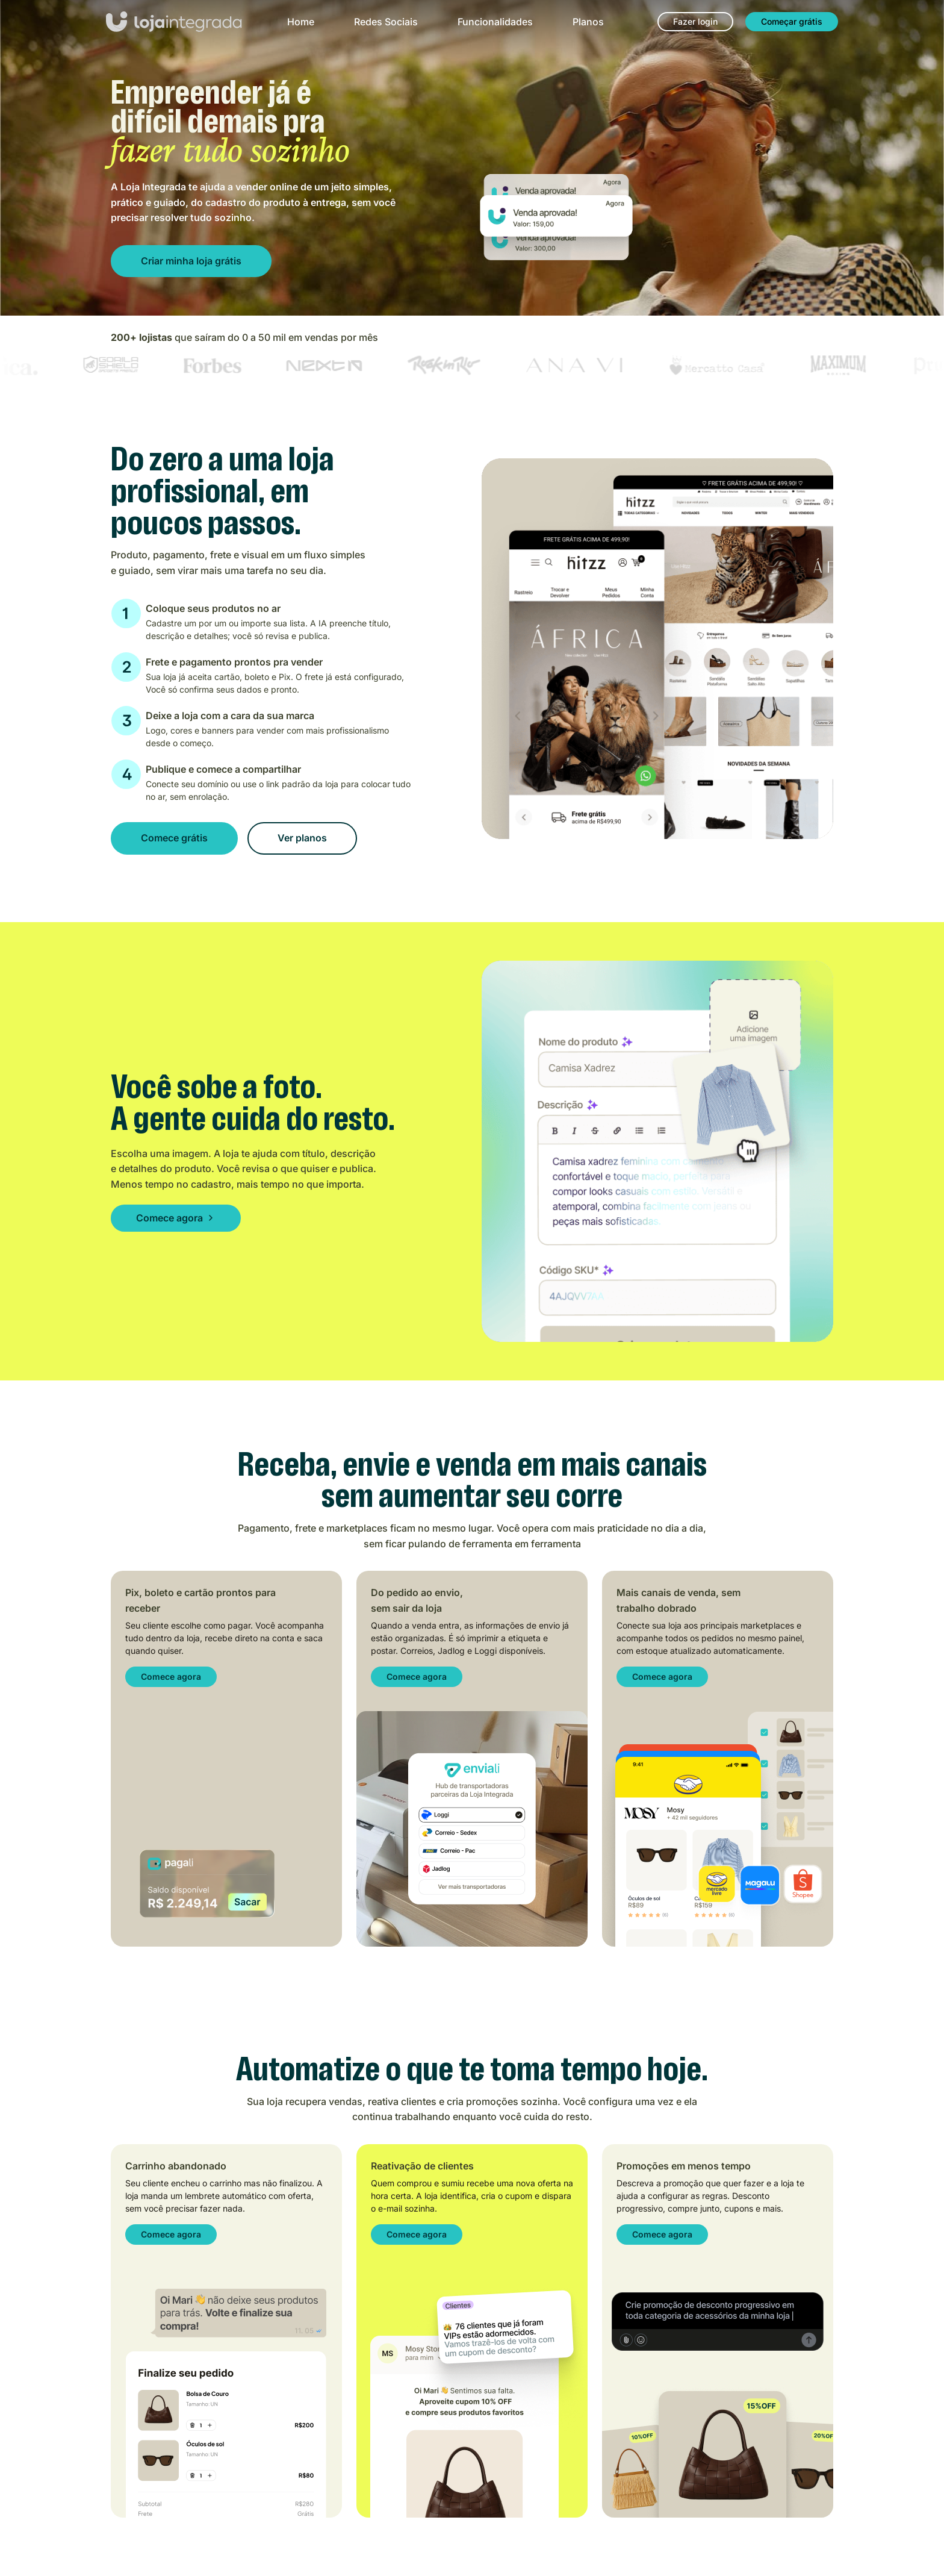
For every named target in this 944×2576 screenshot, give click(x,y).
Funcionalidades (495, 22)
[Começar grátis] (791, 21)
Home (300, 22)
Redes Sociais (386, 22)
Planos (588, 22)
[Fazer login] (695, 21)
